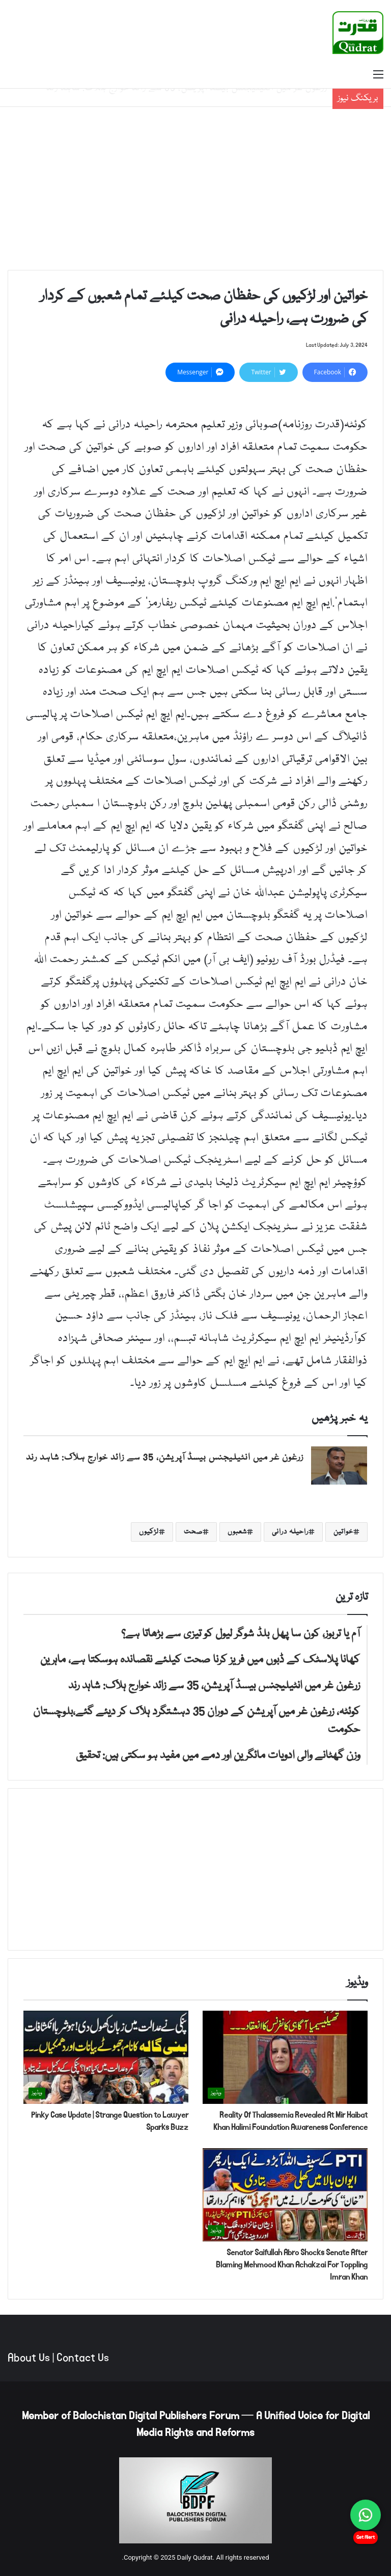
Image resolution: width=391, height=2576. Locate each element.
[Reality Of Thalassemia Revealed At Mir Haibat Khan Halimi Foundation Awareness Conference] (285, 2057)
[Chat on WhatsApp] (365, 2515)
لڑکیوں (149, 1532)
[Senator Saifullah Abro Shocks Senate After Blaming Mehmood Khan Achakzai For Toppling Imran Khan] (285, 2194)
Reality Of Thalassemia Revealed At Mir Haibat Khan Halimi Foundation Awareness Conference (290, 2121)
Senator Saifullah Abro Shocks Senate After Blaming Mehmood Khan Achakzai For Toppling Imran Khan (292, 2264)
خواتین (343, 1532)
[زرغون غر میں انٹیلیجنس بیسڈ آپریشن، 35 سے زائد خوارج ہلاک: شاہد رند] (339, 1465)
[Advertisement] (195, 188)
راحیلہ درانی (290, 1532)
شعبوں (237, 1532)
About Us (29, 2358)
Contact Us (83, 2358)
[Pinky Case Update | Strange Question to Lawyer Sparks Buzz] (105, 2057)
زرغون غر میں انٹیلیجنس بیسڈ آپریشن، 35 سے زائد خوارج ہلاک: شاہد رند (164, 1458)
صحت (193, 1532)
